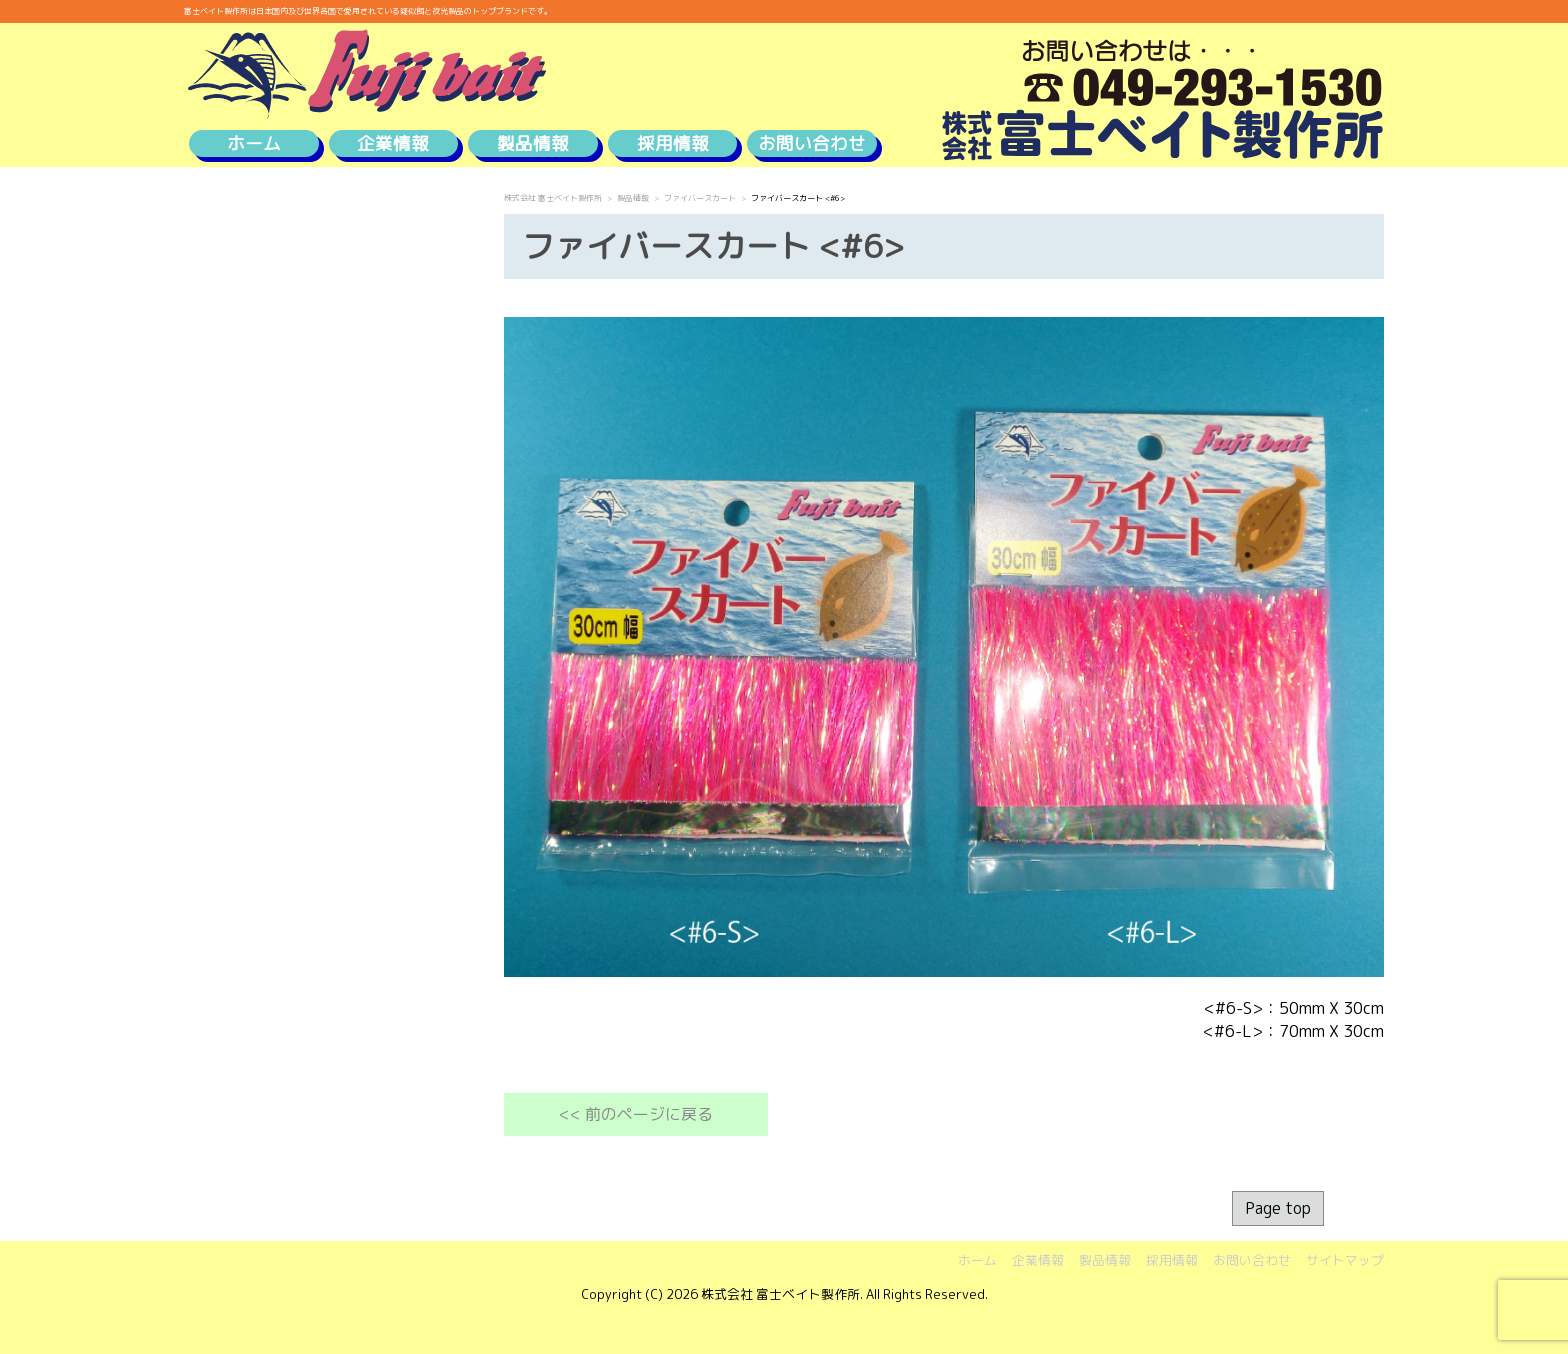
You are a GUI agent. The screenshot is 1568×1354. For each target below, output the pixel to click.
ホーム (254, 143)
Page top (1278, 1208)
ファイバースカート (700, 198)
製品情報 (533, 143)
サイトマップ (1345, 1260)
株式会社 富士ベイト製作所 (553, 198)
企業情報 (393, 143)
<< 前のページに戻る (636, 1114)
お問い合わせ (812, 143)
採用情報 (673, 143)
